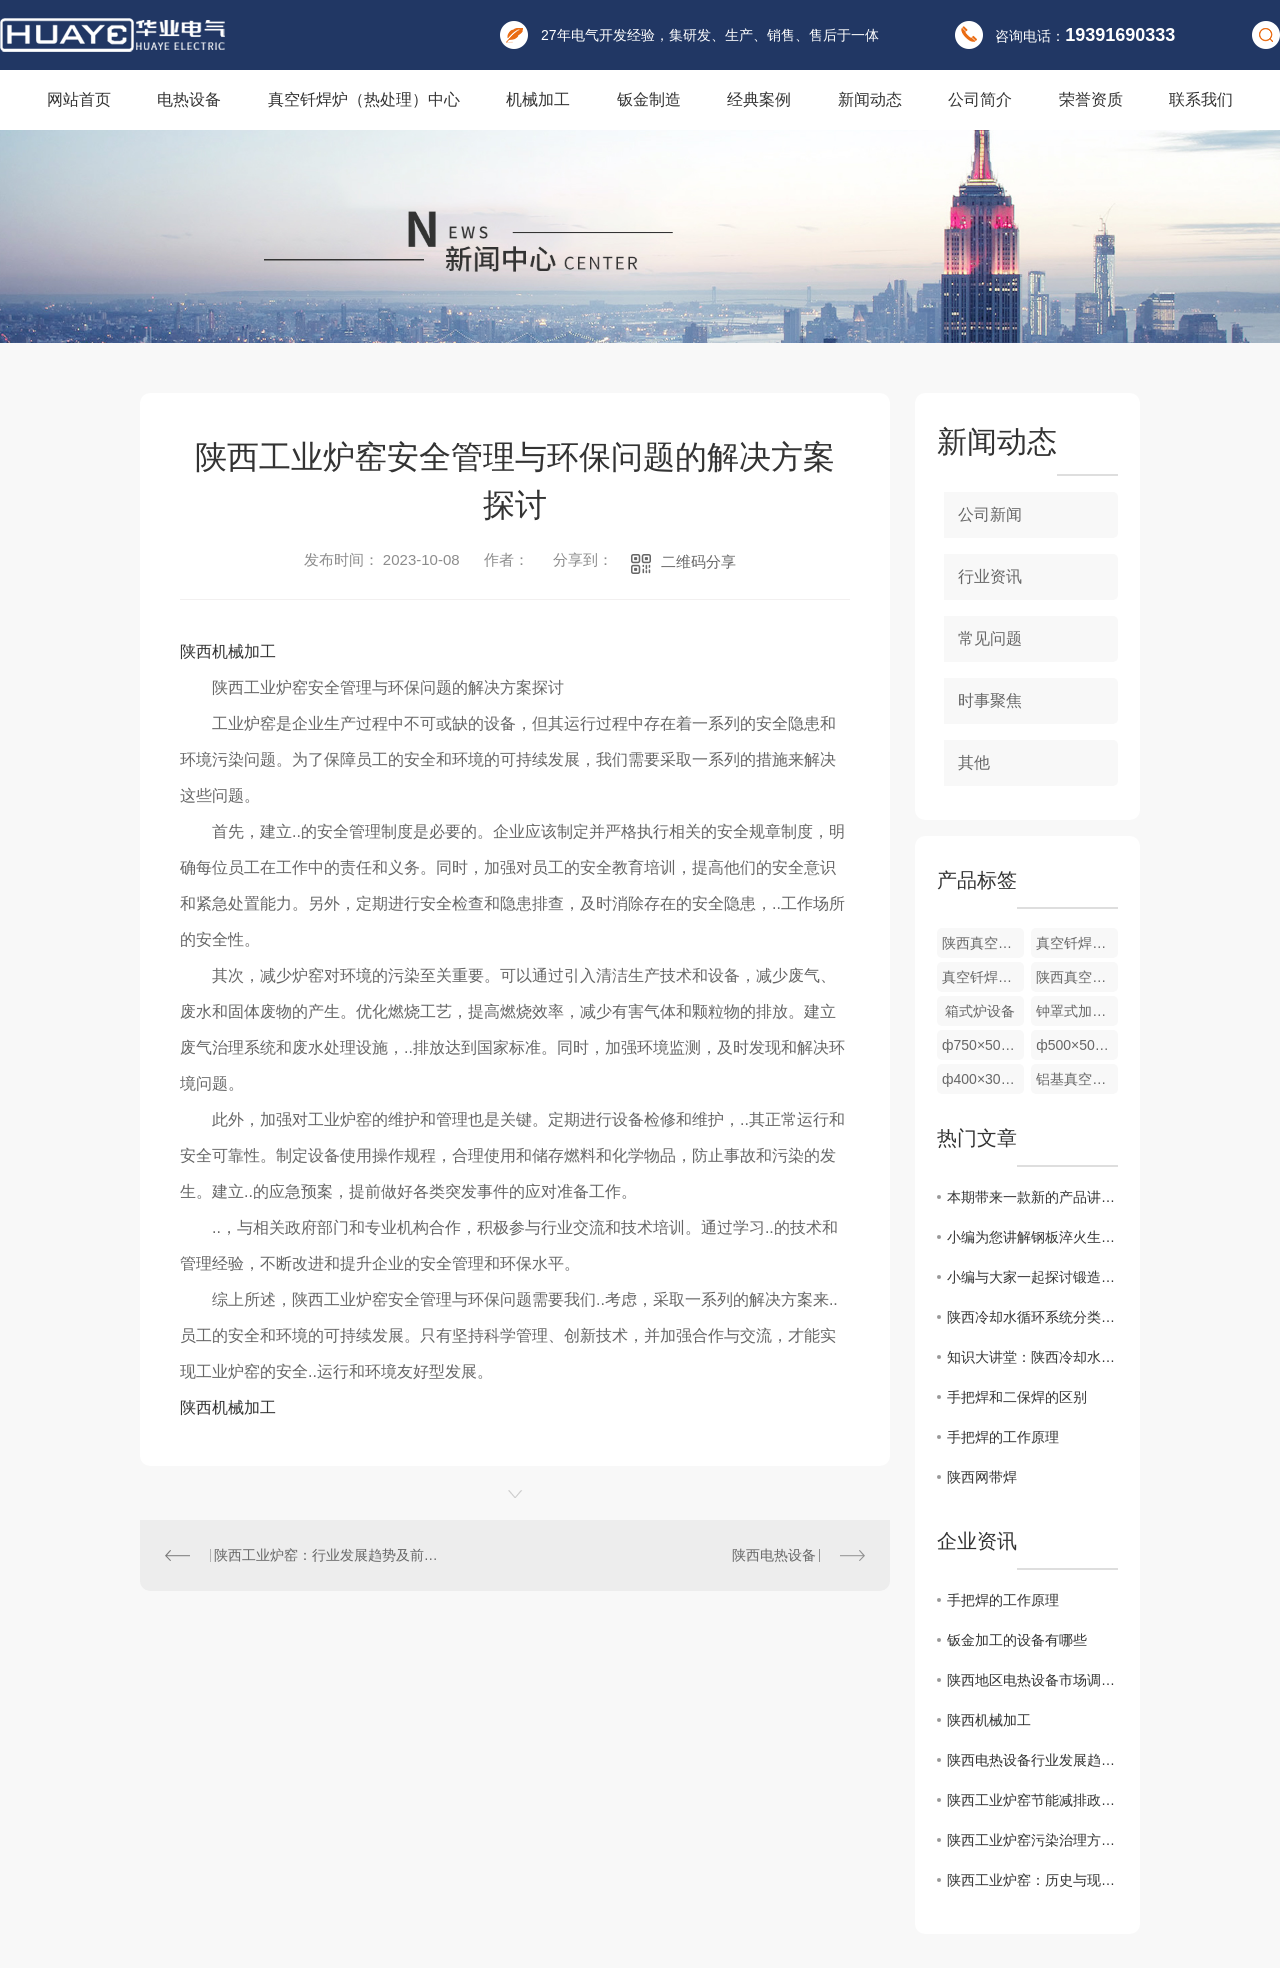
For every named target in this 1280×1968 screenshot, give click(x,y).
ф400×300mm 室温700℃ (983, 1079)
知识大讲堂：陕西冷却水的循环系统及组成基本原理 (1032, 1357)
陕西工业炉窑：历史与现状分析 (1032, 1880)
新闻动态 (870, 99)
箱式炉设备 (980, 1011)
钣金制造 (649, 99)
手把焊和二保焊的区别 (1017, 1397)
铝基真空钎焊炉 (1077, 1079)
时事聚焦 (990, 700)
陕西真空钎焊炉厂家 (983, 943)
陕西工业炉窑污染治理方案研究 (1032, 1840)
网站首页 (79, 99)
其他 (974, 762)
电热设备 (189, 99)
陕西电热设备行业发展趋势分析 (1032, 1760)
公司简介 (980, 99)
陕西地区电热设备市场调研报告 (1032, 1680)
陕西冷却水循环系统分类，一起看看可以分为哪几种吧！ (1032, 1317)
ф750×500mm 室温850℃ (983, 1045)
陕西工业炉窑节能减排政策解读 (1032, 1800)
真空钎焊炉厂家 (1077, 943)
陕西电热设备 (774, 1555)
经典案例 (759, 99)
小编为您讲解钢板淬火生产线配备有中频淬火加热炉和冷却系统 (1032, 1237)
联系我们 (1201, 99)
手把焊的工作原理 (1003, 1437)
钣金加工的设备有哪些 (1017, 1640)
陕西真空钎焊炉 (1077, 977)
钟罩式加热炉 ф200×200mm (1077, 1011)
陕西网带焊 (982, 1477)
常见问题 (990, 638)
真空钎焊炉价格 (983, 977)
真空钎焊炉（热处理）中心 (364, 99)
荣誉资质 (1091, 99)
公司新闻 (990, 514)
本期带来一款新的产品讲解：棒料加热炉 (1032, 1197)
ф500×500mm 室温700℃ (1077, 1045)
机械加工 (538, 99)
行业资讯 (990, 576)
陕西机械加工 (228, 651)
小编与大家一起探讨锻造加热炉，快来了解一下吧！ (1032, 1277)
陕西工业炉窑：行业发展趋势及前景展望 (328, 1555)
